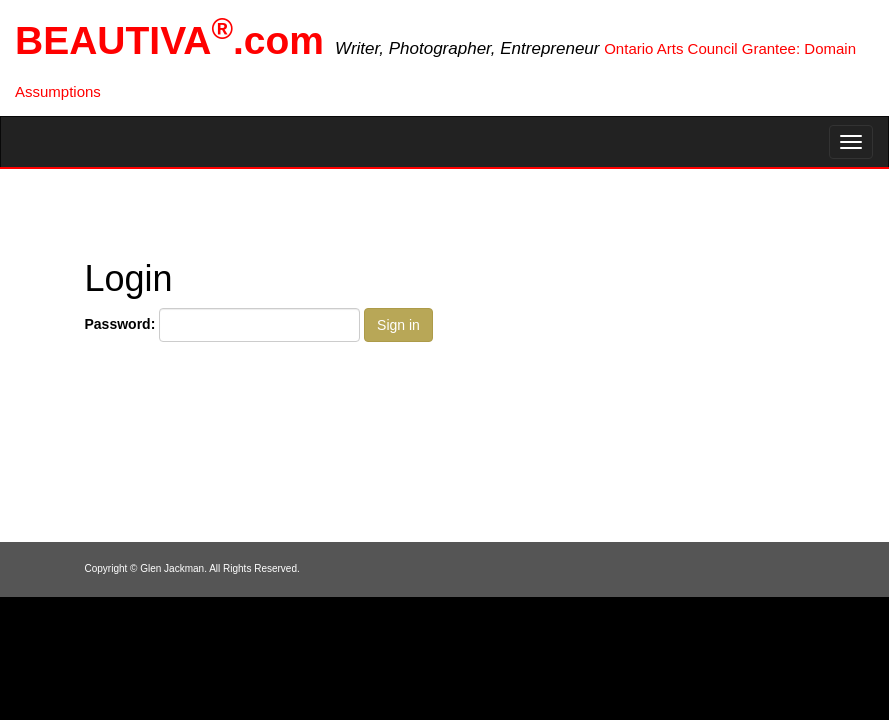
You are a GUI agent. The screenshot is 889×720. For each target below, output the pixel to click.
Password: (120, 324)
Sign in (398, 325)
